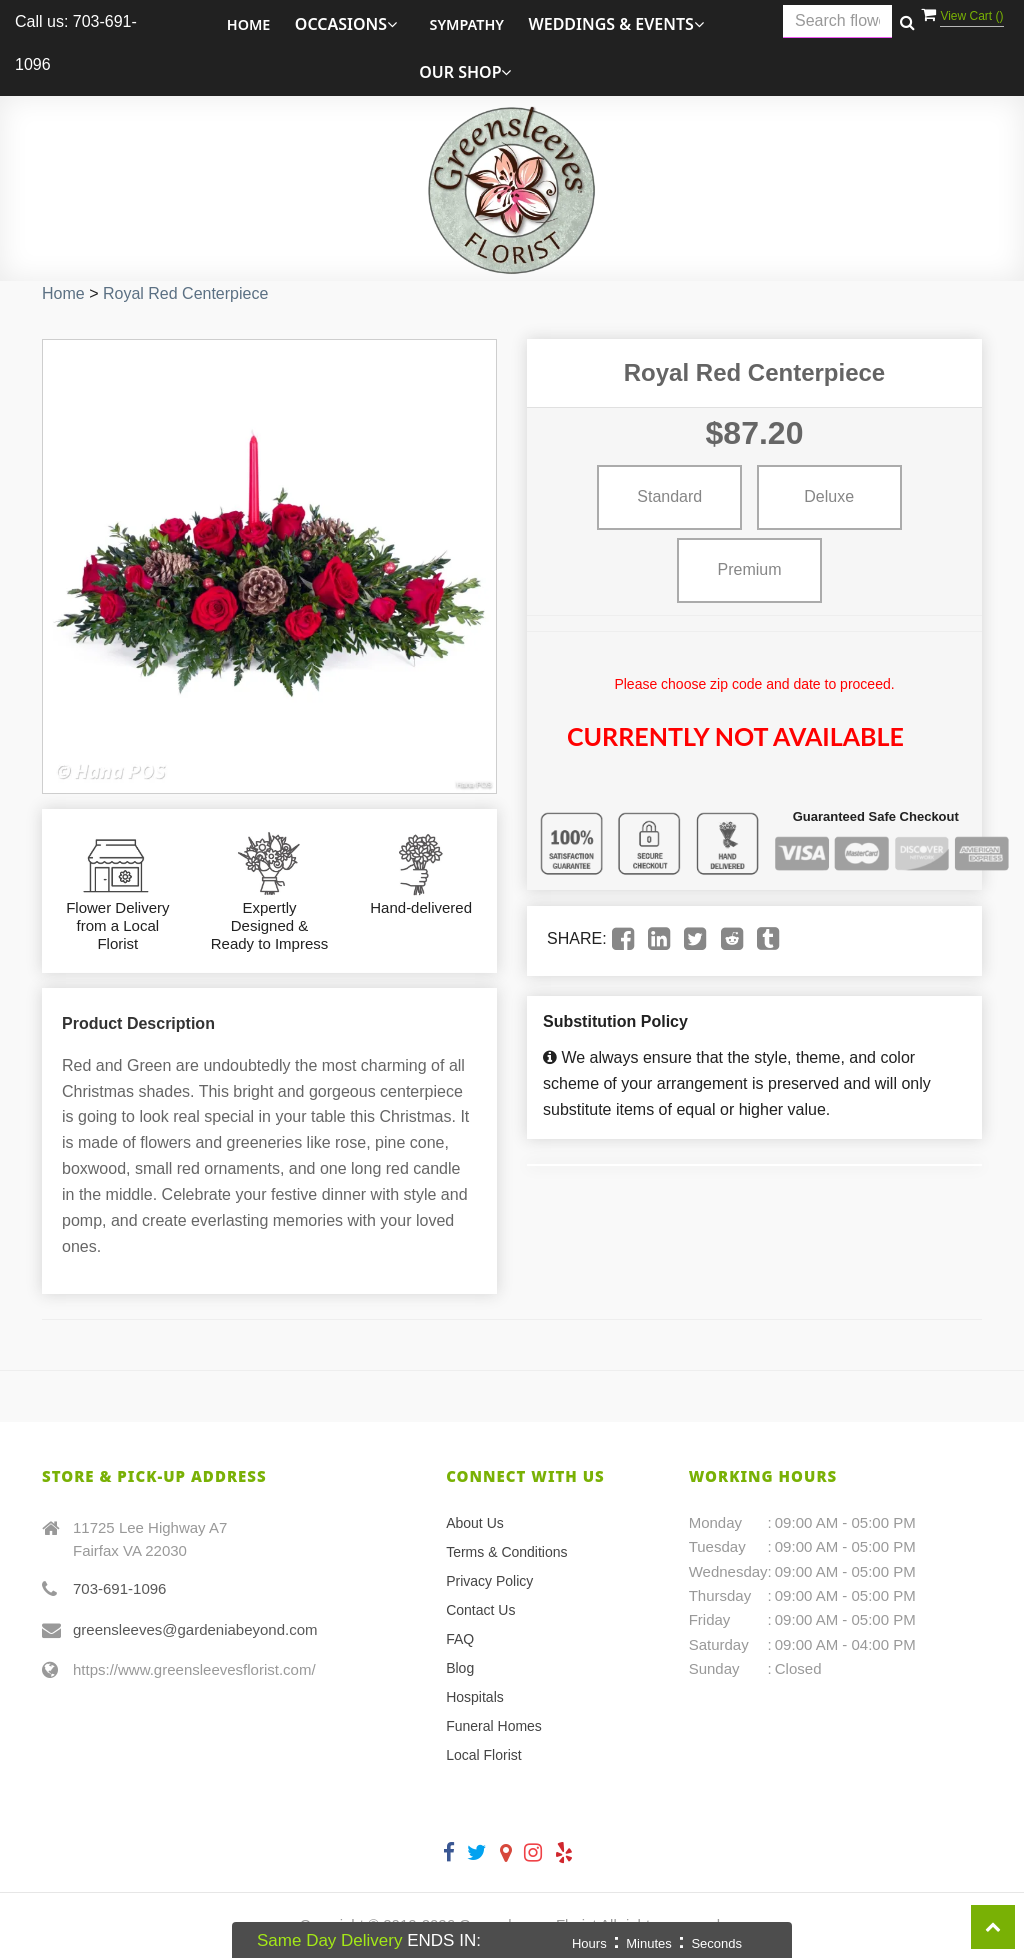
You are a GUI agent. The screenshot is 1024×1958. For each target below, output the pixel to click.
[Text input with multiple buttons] (837, 21)
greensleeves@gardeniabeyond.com (195, 1629)
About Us (475, 1523)
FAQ (460, 1639)
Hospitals (475, 1697)
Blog (460, 1668)
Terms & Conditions (506, 1552)
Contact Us (480, 1610)
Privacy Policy (489, 1581)
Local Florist (483, 1755)
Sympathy (467, 24)
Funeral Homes (494, 1726)
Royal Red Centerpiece (185, 293)
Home (249, 24)
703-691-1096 (119, 1588)
